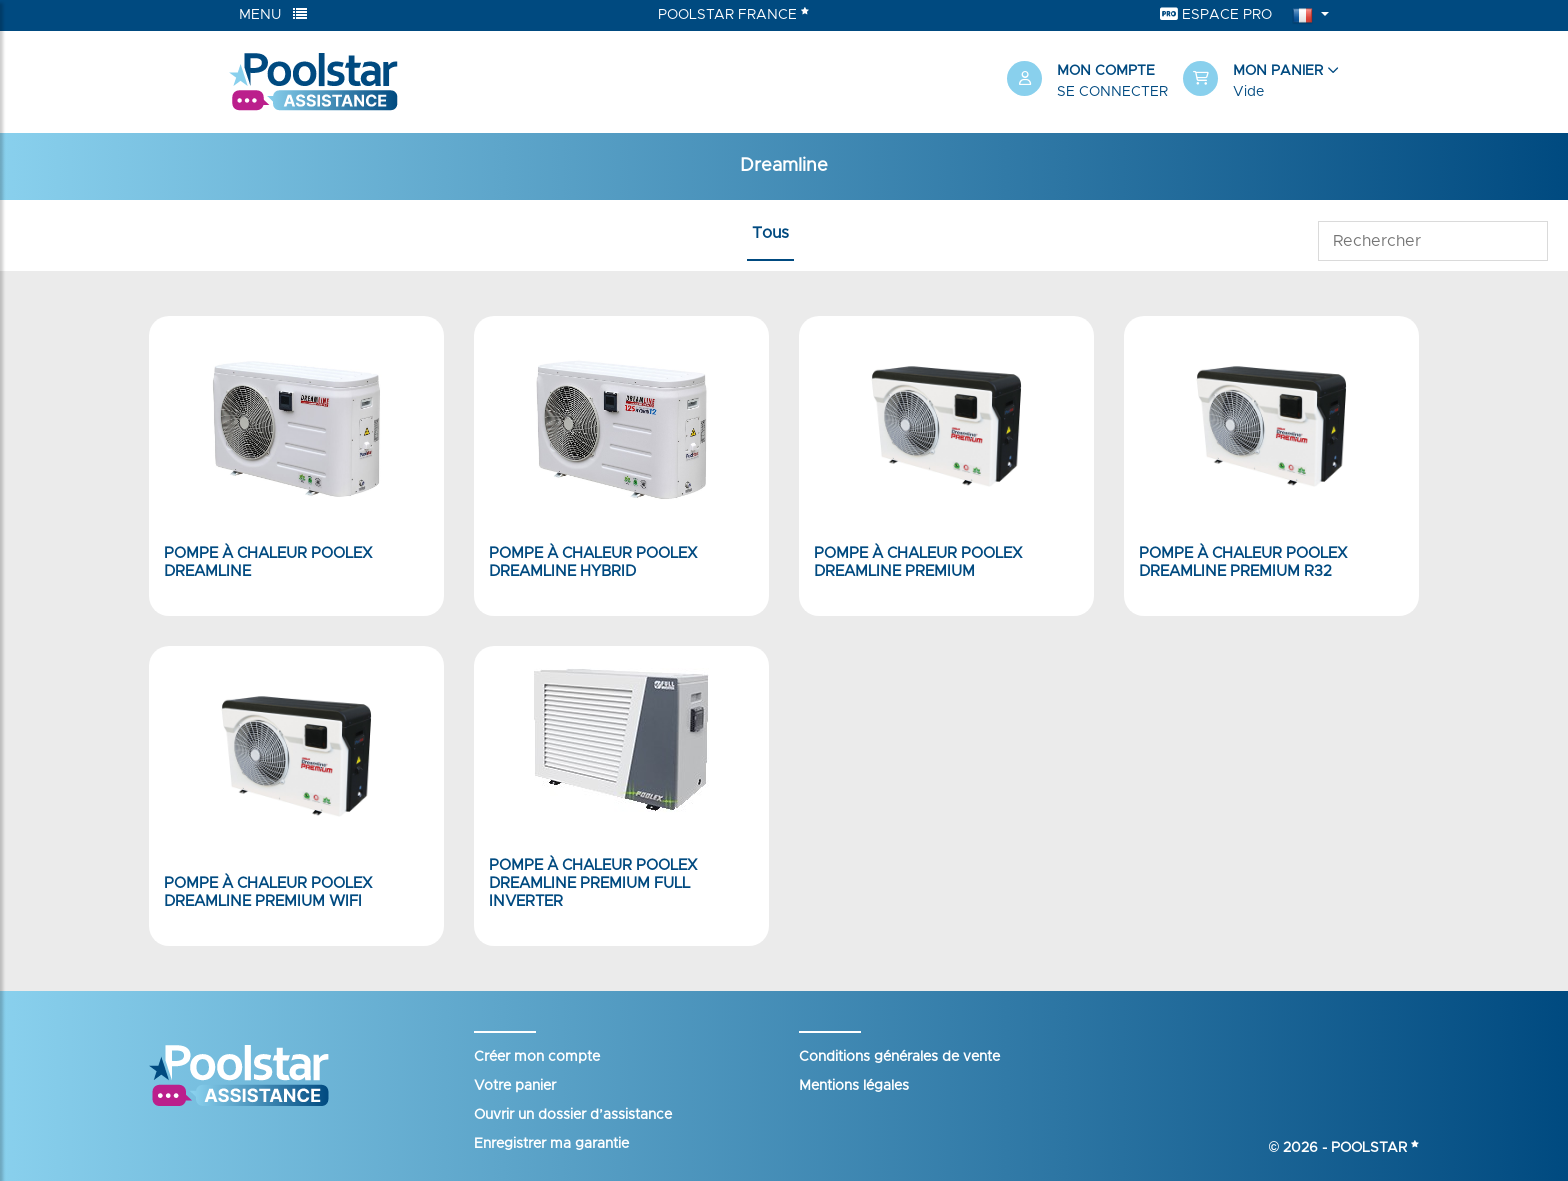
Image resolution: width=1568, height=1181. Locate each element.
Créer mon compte (537, 1057)
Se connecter (1112, 92)
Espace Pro (1216, 14)
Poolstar (1375, 1148)
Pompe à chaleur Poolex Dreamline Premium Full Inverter (593, 883)
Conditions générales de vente (899, 1057)
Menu (273, 14)
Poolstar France (733, 14)
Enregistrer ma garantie (551, 1144)
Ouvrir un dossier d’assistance (573, 1115)
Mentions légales (854, 1086)
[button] (1261, 82)
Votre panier (515, 1086)
